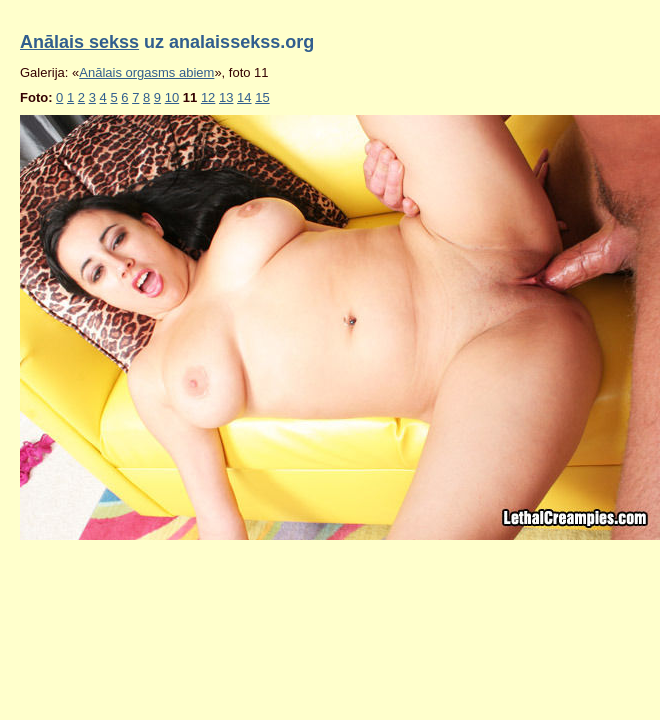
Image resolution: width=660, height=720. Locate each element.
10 (172, 97)
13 (226, 97)
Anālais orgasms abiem (146, 72)
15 (262, 97)
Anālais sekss (79, 42)
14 (244, 97)
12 (208, 97)
